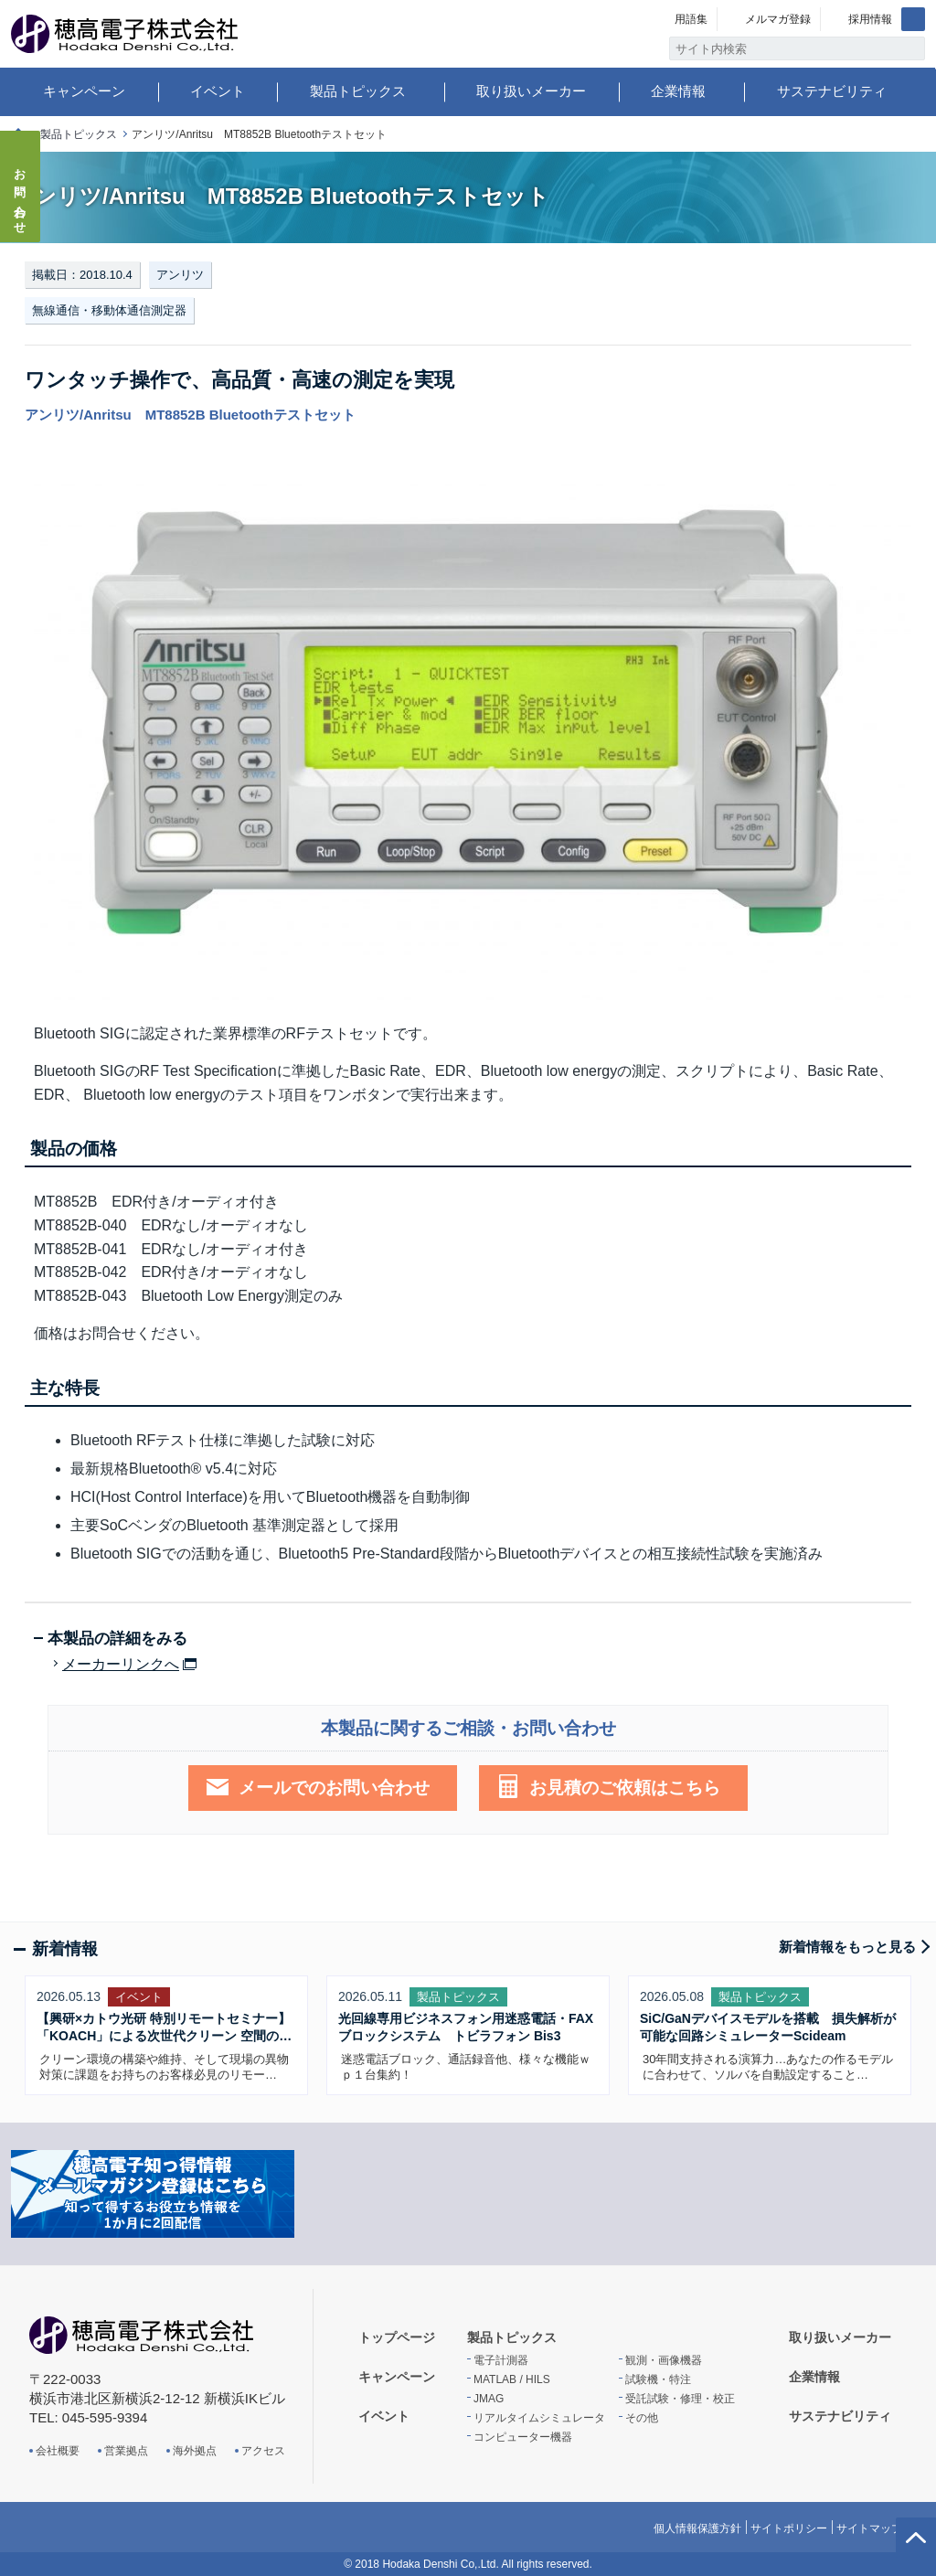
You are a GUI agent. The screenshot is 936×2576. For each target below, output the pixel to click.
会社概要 (58, 2450)
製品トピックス (358, 91)
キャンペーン (84, 91)
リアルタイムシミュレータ (539, 2417)
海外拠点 (195, 2450)
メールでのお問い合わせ (334, 1787)
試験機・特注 (658, 2379)
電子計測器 (500, 2360)
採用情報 (870, 19)
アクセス (263, 2450)
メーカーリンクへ (120, 1664)
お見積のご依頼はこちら (624, 1787)
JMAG (488, 2398)
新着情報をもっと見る (847, 1946)
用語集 (691, 19)
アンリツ (180, 275)
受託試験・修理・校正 (680, 2398)
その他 (641, 2417)
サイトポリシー (788, 2528)
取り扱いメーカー (531, 91)
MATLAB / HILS (511, 2379)
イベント (217, 91)
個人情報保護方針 (697, 2528)
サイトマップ (869, 2528)
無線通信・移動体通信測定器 (109, 310)
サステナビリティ (832, 91)
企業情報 (678, 91)
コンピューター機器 (522, 2437)
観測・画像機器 (663, 2360)
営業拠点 (126, 2450)
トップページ (396, 2337)
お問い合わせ (20, 195)
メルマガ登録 (778, 19)
